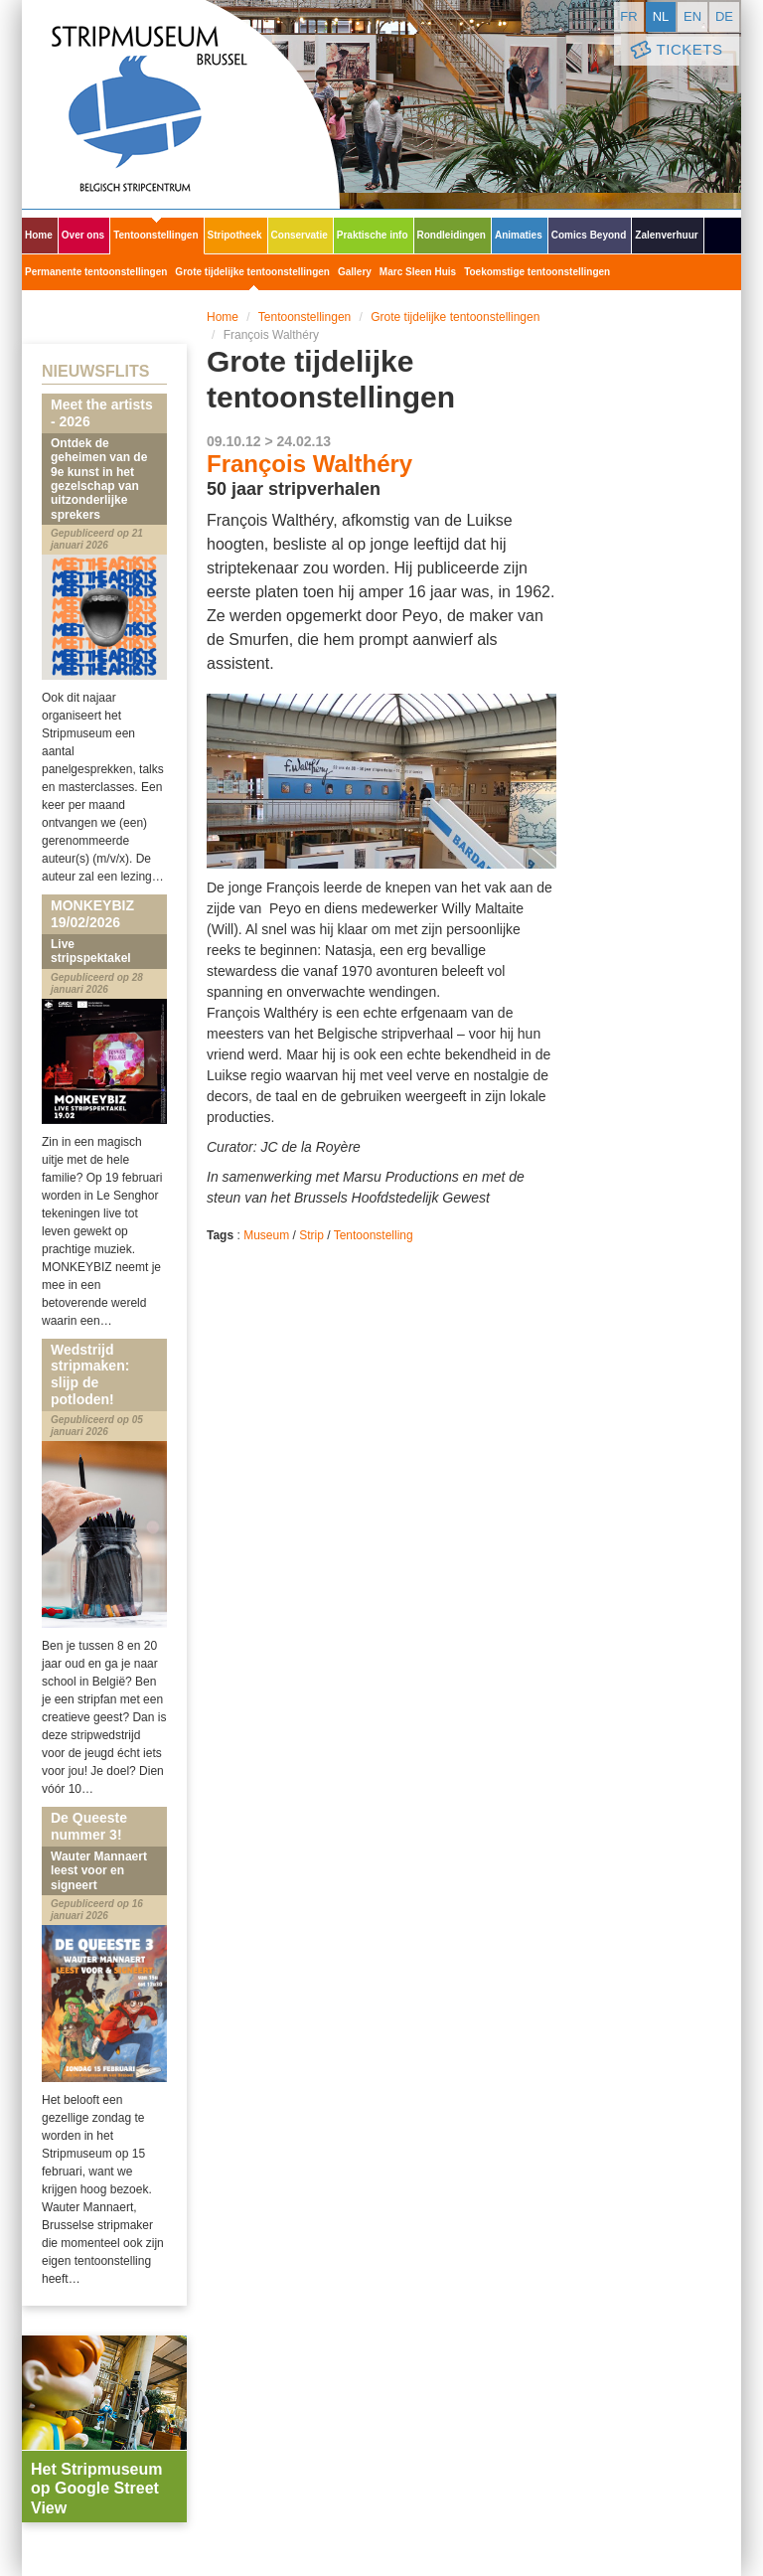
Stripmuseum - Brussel (181, 104)
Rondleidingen (451, 235)
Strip (311, 1235)
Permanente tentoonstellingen (96, 271)
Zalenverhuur (666, 235)
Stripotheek (235, 235)
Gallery (355, 271)
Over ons (83, 235)
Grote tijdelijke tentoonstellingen (252, 271)
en (692, 16)
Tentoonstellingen (155, 235)
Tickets (674, 50)
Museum (266, 1235)
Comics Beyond (589, 235)
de (724, 16)
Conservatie (299, 235)
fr (628, 16)
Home (39, 235)
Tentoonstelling (373, 1235)
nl (661, 16)
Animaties (518, 235)
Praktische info (372, 235)
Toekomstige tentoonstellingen (537, 271)
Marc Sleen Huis (418, 271)
